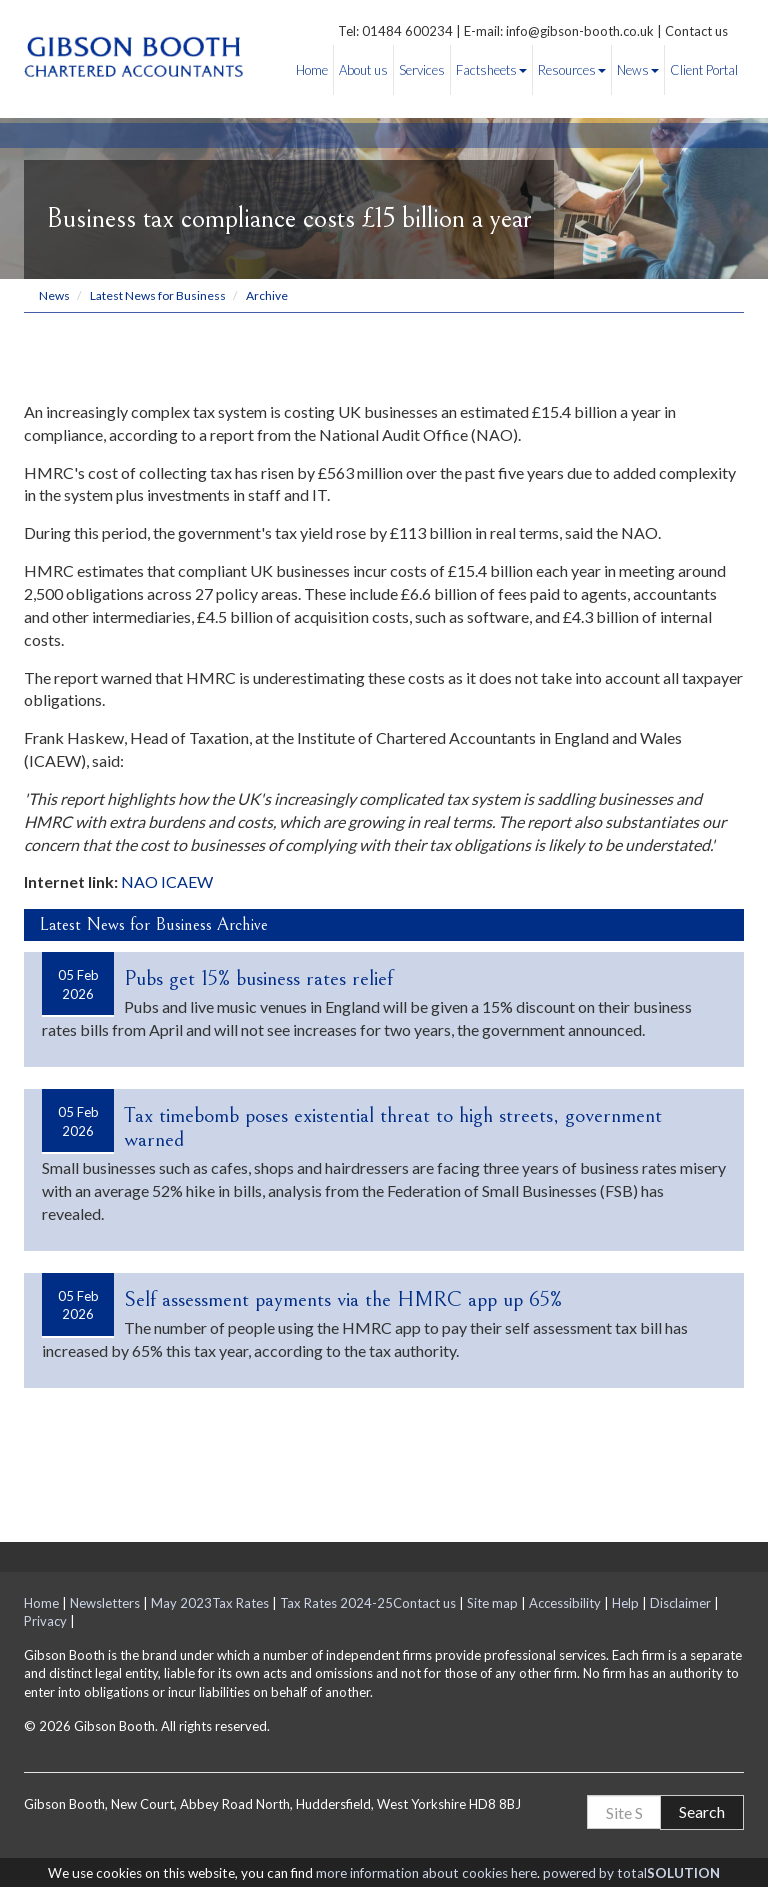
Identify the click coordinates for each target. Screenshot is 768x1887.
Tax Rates (240, 1603)
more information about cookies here (426, 1873)
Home (312, 70)
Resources (572, 70)
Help (625, 1603)
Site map (492, 1603)
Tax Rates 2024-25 (336, 1603)
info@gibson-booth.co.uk (580, 31)
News (638, 70)
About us (363, 70)
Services (422, 70)
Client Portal (704, 70)
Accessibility (565, 1603)
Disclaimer (680, 1603)
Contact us (696, 31)
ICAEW (187, 881)
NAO (139, 881)
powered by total (631, 1873)
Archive (267, 295)
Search (702, 1811)
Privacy (45, 1621)
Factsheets (491, 70)
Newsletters (105, 1603)
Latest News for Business (158, 295)
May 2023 (181, 1603)
